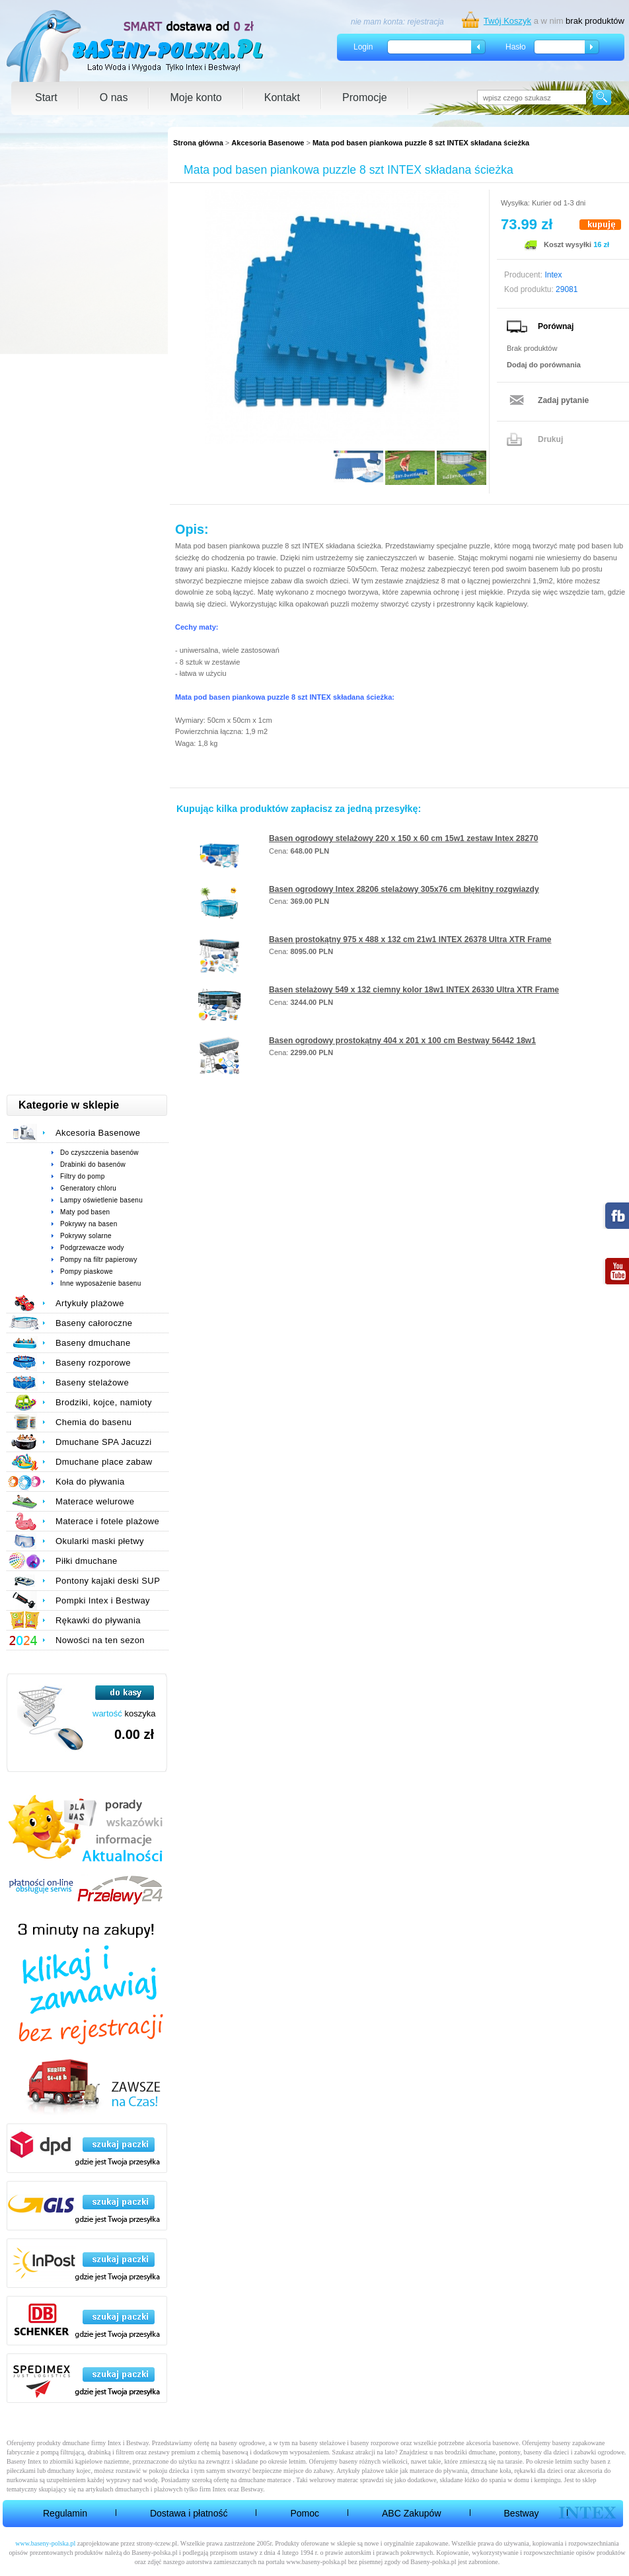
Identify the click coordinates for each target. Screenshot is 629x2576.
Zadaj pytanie (563, 400)
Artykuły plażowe (90, 1303)
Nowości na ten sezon (100, 1640)
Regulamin (65, 2513)
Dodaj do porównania (544, 365)
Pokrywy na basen (89, 1224)
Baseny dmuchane (93, 1343)
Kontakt (282, 97)
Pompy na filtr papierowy (98, 1259)
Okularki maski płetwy (100, 1541)
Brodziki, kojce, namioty (104, 1402)
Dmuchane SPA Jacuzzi (104, 1442)
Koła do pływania (90, 1482)
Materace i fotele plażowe (107, 1521)
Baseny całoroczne (94, 1323)
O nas (114, 97)
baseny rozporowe (375, 2443)
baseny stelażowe (322, 2443)
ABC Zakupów (411, 2513)
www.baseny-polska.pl (45, 2543)
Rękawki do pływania (98, 1620)
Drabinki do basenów (93, 1164)
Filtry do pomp (82, 1176)
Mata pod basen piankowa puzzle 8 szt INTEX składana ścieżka (421, 143)
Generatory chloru (88, 1188)
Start (46, 97)
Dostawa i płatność (189, 2513)
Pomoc (304, 2513)
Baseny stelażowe (92, 1382)
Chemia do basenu (93, 1422)
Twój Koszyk (507, 21)
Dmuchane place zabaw (104, 1462)
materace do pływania (439, 2470)
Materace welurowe (95, 1501)
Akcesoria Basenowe (267, 143)
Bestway (521, 2513)
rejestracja (425, 21)
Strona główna (198, 143)
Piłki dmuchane (87, 1561)
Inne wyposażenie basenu (100, 1283)
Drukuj (550, 439)
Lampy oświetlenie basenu (101, 1200)
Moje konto (195, 97)
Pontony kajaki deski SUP (108, 1581)
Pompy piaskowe (86, 1271)
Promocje (364, 97)
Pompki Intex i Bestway (103, 1600)
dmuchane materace (265, 2480)
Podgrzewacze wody (92, 1247)
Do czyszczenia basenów (99, 1152)
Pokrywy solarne (86, 1235)
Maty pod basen (85, 1212)
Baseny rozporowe (93, 1363)
